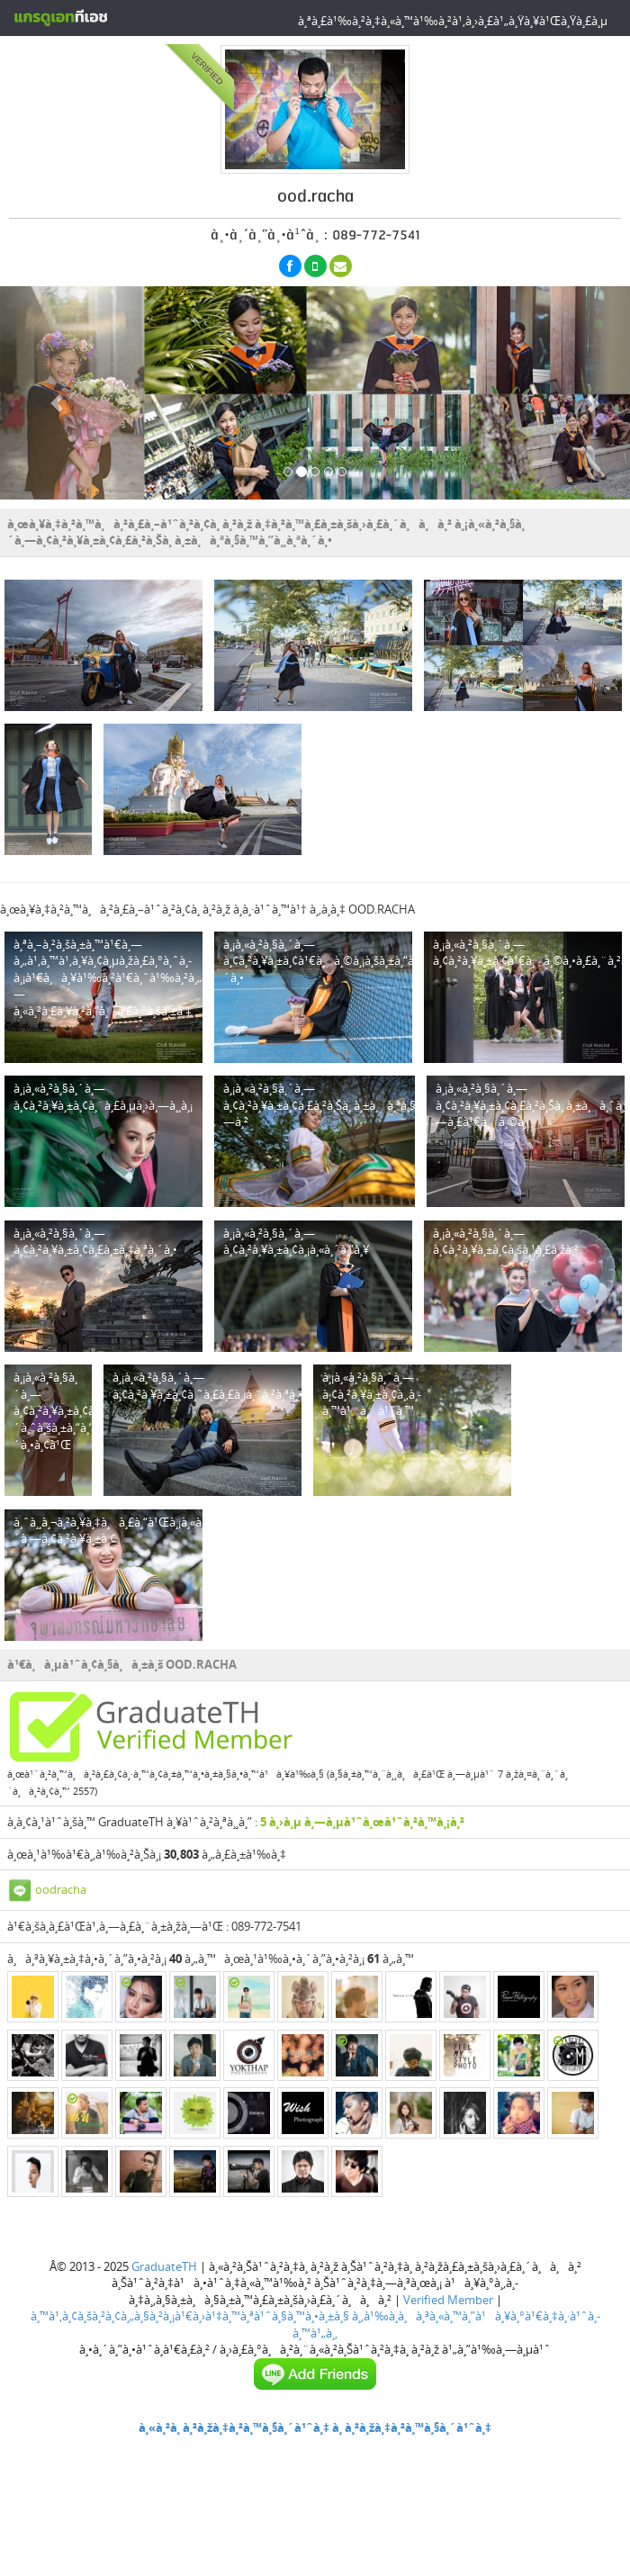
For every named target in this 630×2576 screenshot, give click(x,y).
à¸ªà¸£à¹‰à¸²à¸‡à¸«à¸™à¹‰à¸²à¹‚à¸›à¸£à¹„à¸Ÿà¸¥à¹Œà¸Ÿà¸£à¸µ (453, 21)
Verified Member (448, 2300)
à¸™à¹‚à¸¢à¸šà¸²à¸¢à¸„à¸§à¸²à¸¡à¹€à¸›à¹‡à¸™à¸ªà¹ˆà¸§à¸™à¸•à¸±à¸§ (190, 2316)
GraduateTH (164, 2266)
